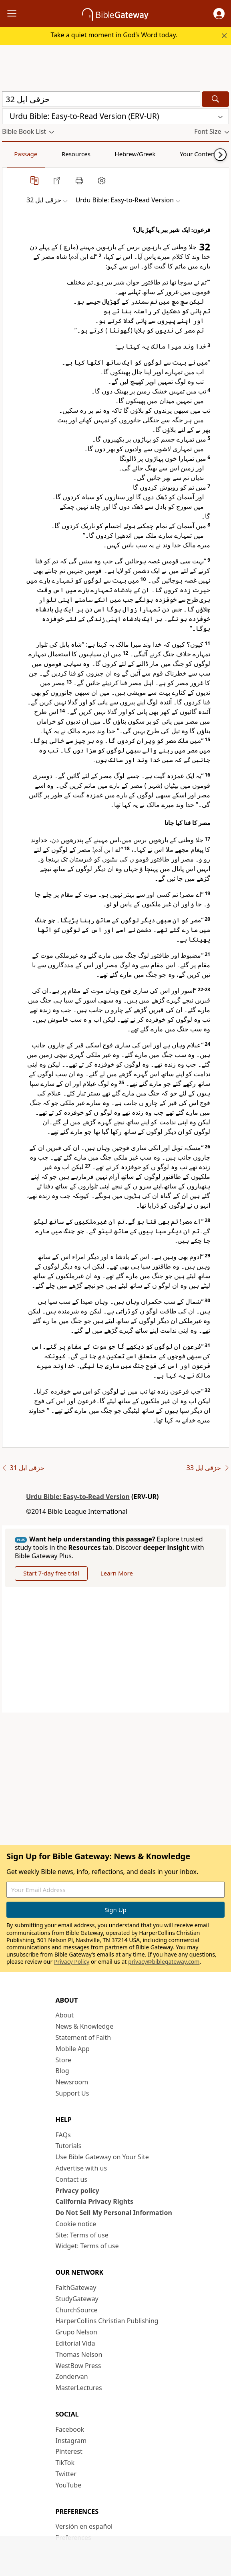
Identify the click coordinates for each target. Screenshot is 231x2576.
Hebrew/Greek (106, 154)
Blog (62, 2070)
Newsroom (72, 2082)
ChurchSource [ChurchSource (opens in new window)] (77, 2310)
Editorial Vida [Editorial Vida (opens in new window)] (75, 2343)
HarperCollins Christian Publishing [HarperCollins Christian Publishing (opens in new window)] (107, 2320)
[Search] (215, 99)
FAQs (63, 2134)
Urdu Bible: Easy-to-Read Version (78, 1496)
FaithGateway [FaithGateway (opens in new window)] (76, 2287)
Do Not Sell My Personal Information (114, 2212)
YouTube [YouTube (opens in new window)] (69, 2485)
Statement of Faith (83, 2037)
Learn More (116, 1573)
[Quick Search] (101, 99)
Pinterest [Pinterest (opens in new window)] (69, 2451)
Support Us (72, 2093)
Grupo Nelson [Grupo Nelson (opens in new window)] (76, 2332)
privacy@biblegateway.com (163, 1961)
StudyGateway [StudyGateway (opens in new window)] (77, 2298)
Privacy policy (77, 2190)
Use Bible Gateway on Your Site (102, 2156)
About (65, 2015)
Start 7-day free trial (51, 1573)
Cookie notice (76, 2223)
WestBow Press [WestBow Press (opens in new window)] (78, 2365)
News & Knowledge (85, 2026)
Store (64, 2060)
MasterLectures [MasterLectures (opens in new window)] (79, 2387)
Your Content (158, 154)
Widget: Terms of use (87, 2245)
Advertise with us (81, 2168)
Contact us (72, 2179)
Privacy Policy (71, 1961)
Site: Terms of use (82, 2235)
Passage (20, 154)
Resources (58, 154)
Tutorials (69, 2145)
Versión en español (84, 2526)
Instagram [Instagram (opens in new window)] (71, 2440)
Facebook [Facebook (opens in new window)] (70, 2429)
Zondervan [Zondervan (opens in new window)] (72, 2376)
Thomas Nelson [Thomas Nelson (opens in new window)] (79, 2354)
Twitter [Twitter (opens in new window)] (66, 2473)
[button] (219, 13)
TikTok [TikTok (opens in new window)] (65, 2462)
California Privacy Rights (95, 2201)
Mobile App (73, 2048)
